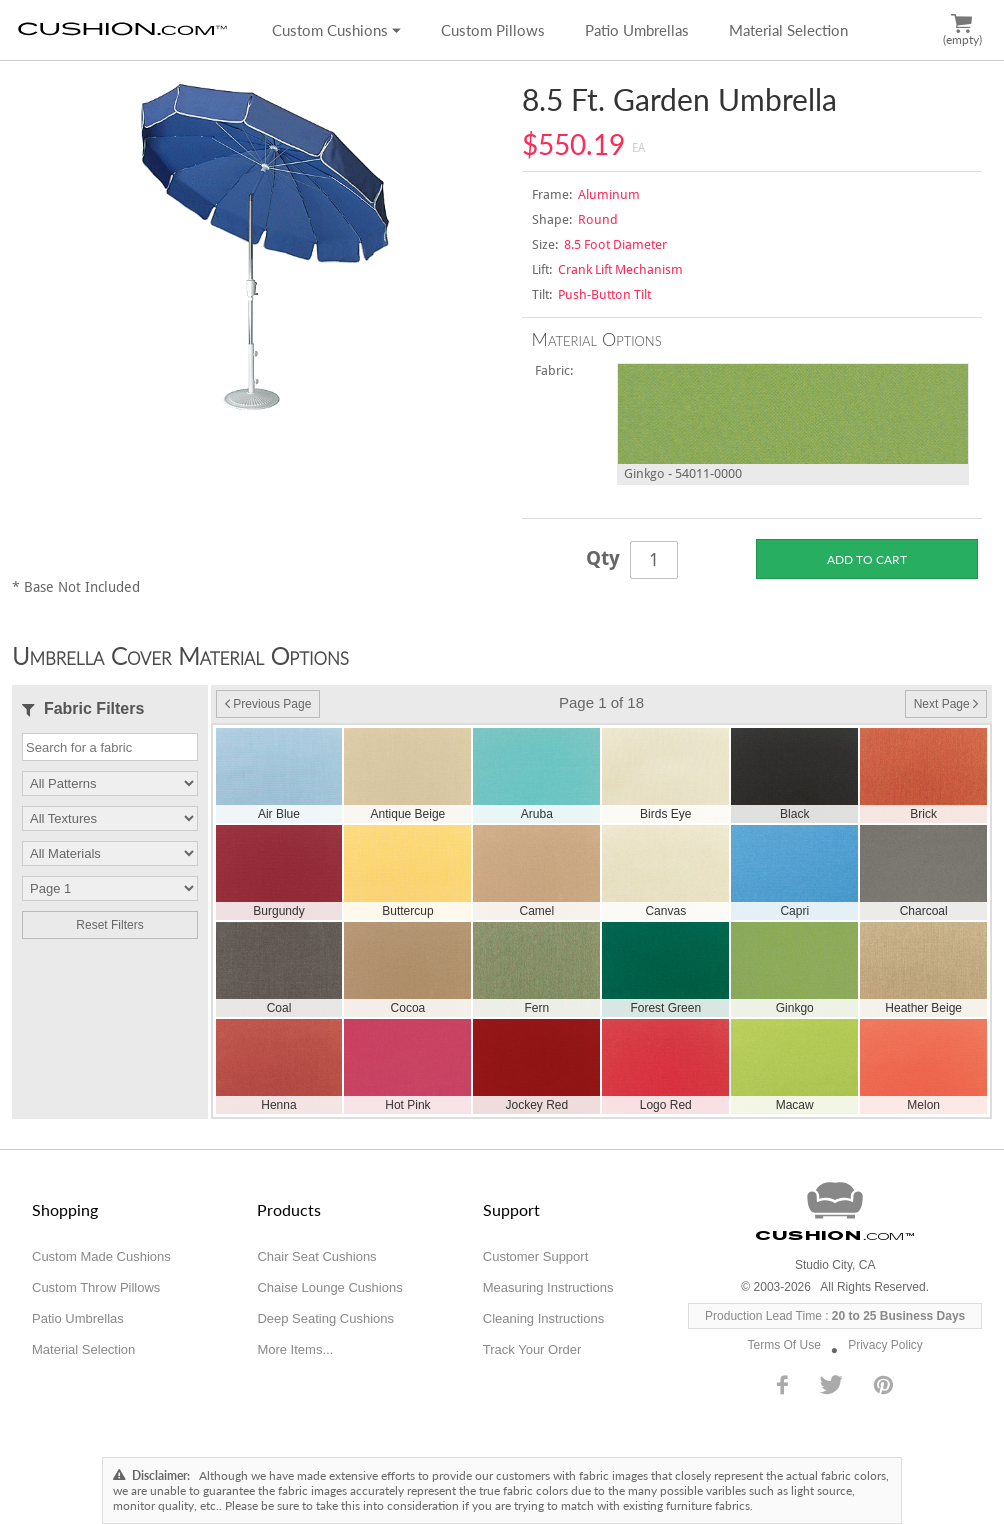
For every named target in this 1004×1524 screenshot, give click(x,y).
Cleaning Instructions (543, 1318)
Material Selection (788, 30)
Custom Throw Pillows (96, 1287)
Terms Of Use (784, 1345)
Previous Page (268, 704)
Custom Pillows (493, 30)
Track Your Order (532, 1349)
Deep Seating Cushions (325, 1318)
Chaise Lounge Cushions (329, 1287)
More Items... (295, 1349)
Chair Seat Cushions (316, 1256)
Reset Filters (109, 925)
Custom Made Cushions (101, 1256)
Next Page (946, 704)
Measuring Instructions (548, 1287)
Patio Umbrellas (637, 30)
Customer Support (536, 1256)
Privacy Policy (885, 1345)
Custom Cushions (336, 30)
